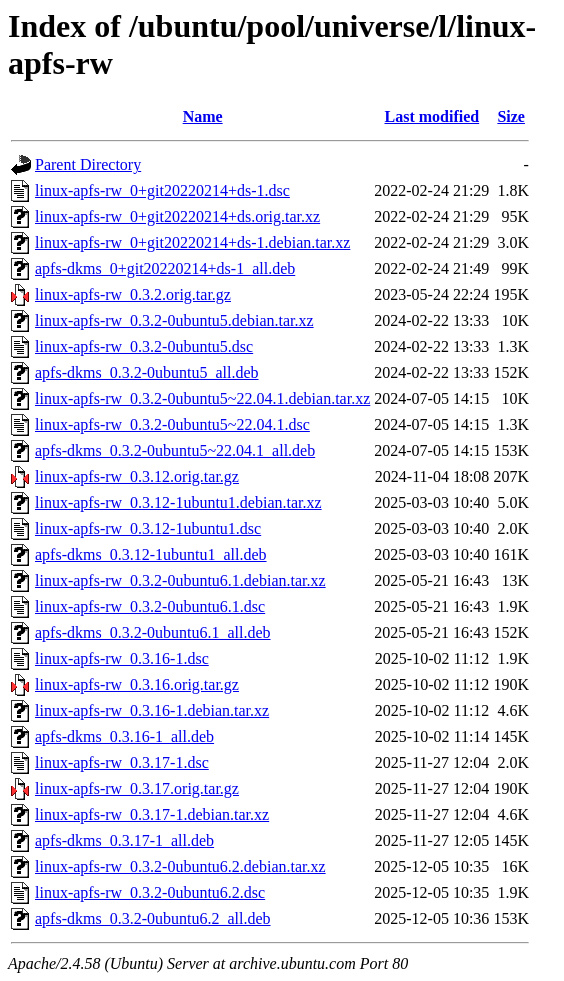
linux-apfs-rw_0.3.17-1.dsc (122, 762)
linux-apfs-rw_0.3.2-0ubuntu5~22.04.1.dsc (172, 424)
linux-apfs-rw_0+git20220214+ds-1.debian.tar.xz (192, 242)
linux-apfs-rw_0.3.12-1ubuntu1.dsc (148, 528)
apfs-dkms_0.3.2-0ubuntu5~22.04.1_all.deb (175, 450)
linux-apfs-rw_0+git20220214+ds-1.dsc (162, 190)
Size (511, 116)
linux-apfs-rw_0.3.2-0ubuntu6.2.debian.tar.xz (180, 866)
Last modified (431, 116)
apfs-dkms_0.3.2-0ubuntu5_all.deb (147, 372)
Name (203, 116)
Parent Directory (88, 164)
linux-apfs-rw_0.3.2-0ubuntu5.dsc (144, 346)
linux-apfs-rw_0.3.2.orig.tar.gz (133, 294)
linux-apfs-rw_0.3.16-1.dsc (122, 658)
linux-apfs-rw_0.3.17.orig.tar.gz (137, 788)
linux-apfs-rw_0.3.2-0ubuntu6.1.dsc (150, 606)
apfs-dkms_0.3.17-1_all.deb (124, 840)
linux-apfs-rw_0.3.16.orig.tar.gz (137, 684)
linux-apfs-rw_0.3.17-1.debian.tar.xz (152, 814)
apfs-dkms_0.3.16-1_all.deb (124, 736)
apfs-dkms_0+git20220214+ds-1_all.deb (165, 268)
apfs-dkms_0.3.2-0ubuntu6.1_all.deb (153, 632)
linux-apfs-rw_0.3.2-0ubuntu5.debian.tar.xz (174, 320)
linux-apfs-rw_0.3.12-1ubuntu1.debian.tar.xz (178, 502)
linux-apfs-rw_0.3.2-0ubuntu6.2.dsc (150, 892)
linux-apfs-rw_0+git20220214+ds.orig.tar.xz (177, 216)
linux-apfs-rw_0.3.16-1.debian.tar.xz (152, 710)
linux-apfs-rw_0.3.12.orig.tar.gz (137, 476)
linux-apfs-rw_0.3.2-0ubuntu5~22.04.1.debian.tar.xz (202, 398)
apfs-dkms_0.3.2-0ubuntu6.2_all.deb (153, 918)
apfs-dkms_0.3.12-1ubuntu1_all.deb (151, 554)
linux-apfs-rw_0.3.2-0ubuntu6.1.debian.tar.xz (180, 580)
